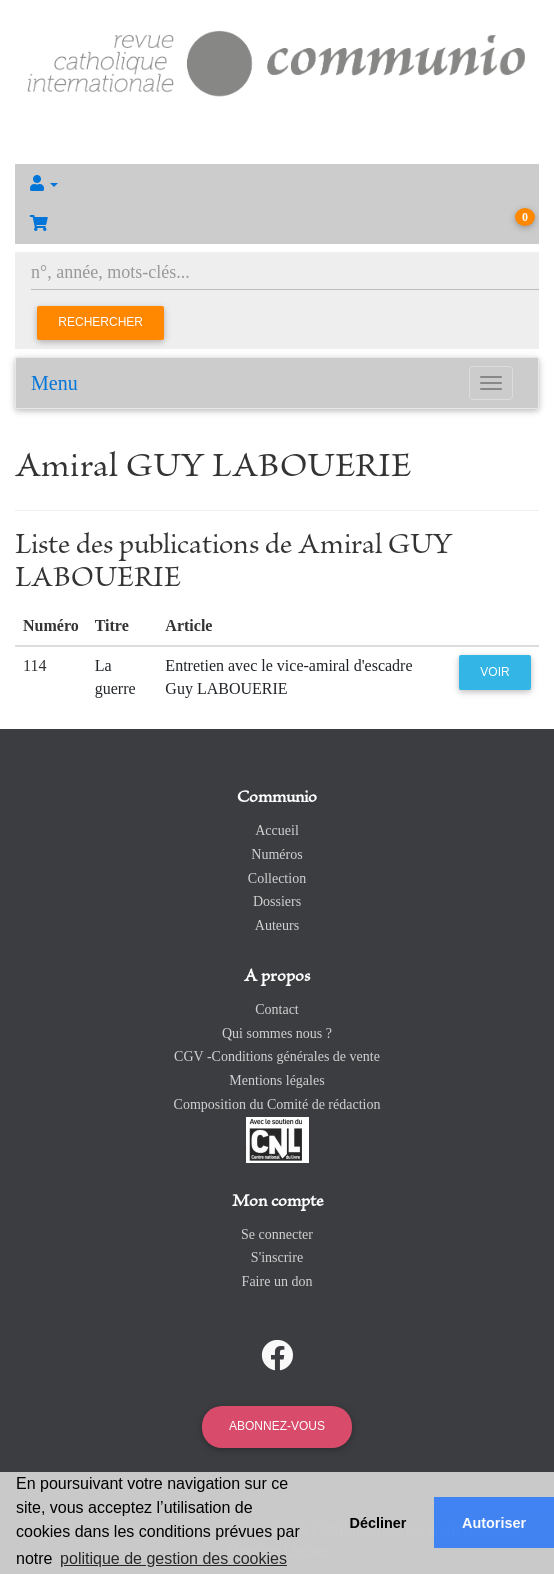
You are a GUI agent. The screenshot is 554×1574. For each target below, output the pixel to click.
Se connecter (277, 1234)
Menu (54, 383)
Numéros (276, 854)
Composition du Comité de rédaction (277, 1104)
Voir (494, 672)
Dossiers (277, 901)
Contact (277, 1009)
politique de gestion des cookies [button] (173, 1558)
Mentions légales (276, 1080)
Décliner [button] (378, 1523)
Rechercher (100, 322)
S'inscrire (277, 1257)
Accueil (277, 830)
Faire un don (277, 1281)
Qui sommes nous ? (277, 1033)
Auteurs (277, 925)
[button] (277, 184)
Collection (277, 878)
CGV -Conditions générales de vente (277, 1056)
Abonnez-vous (277, 1426)
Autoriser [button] (494, 1523)
